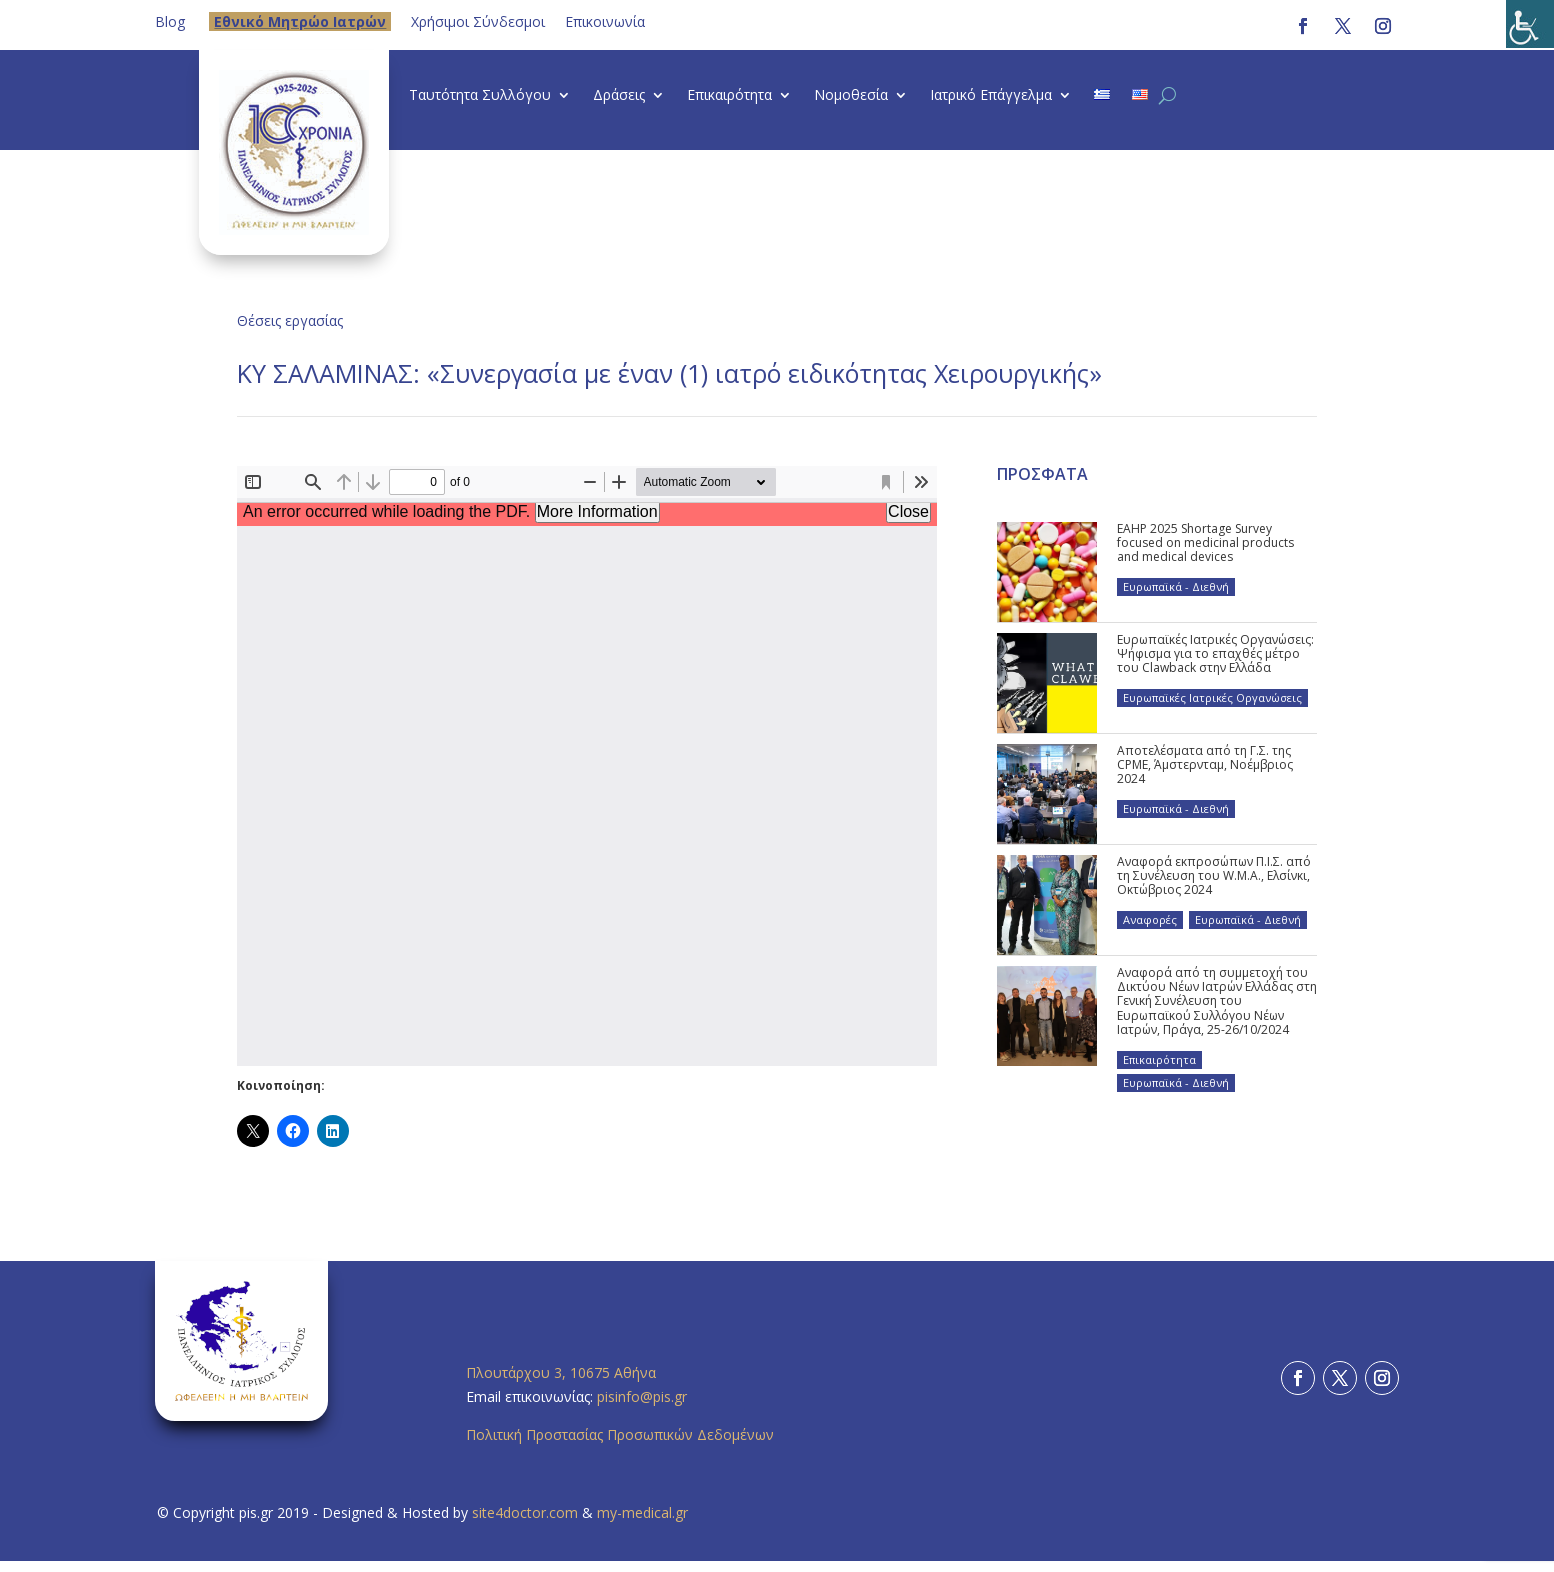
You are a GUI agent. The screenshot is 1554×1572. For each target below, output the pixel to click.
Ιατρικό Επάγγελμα (991, 96)
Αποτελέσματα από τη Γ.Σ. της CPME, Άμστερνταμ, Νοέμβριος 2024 (1205, 765)
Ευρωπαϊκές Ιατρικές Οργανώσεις (1212, 697)
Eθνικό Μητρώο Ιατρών (300, 21)
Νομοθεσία (851, 96)
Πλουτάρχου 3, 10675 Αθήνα (561, 1372)
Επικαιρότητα (729, 96)
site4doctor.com (525, 1512)
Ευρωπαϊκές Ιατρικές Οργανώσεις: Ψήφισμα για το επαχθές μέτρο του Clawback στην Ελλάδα (1215, 654)
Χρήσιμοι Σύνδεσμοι (478, 21)
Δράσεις (619, 96)
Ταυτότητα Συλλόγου (480, 96)
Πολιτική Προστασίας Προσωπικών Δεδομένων (620, 1434)
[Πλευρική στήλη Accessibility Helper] (1530, 24)
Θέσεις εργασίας (290, 320)
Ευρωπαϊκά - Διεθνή (1176, 586)
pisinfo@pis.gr (644, 1396)
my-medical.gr (642, 1512)
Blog (170, 21)
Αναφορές (1150, 919)
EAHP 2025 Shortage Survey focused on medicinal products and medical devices (1205, 543)
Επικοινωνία (605, 21)
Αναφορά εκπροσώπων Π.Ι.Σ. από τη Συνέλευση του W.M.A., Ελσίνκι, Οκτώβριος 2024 (1214, 876)
